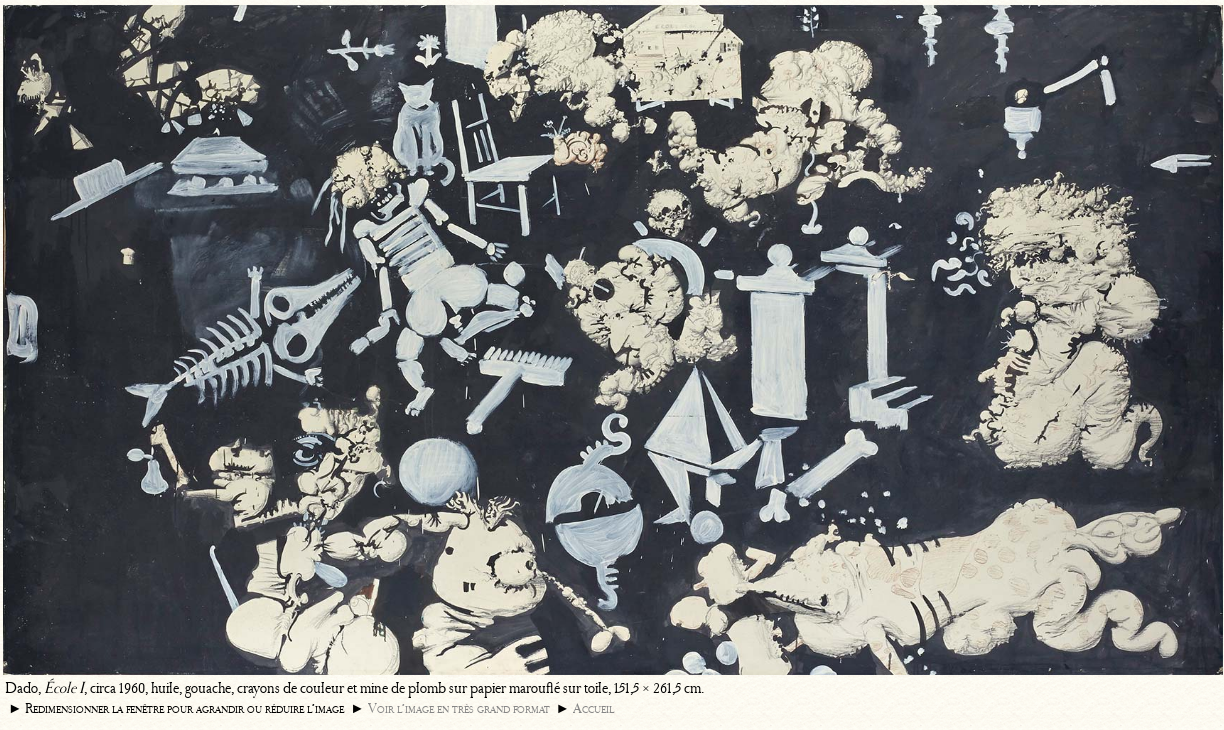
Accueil (593, 708)
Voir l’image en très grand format (459, 708)
